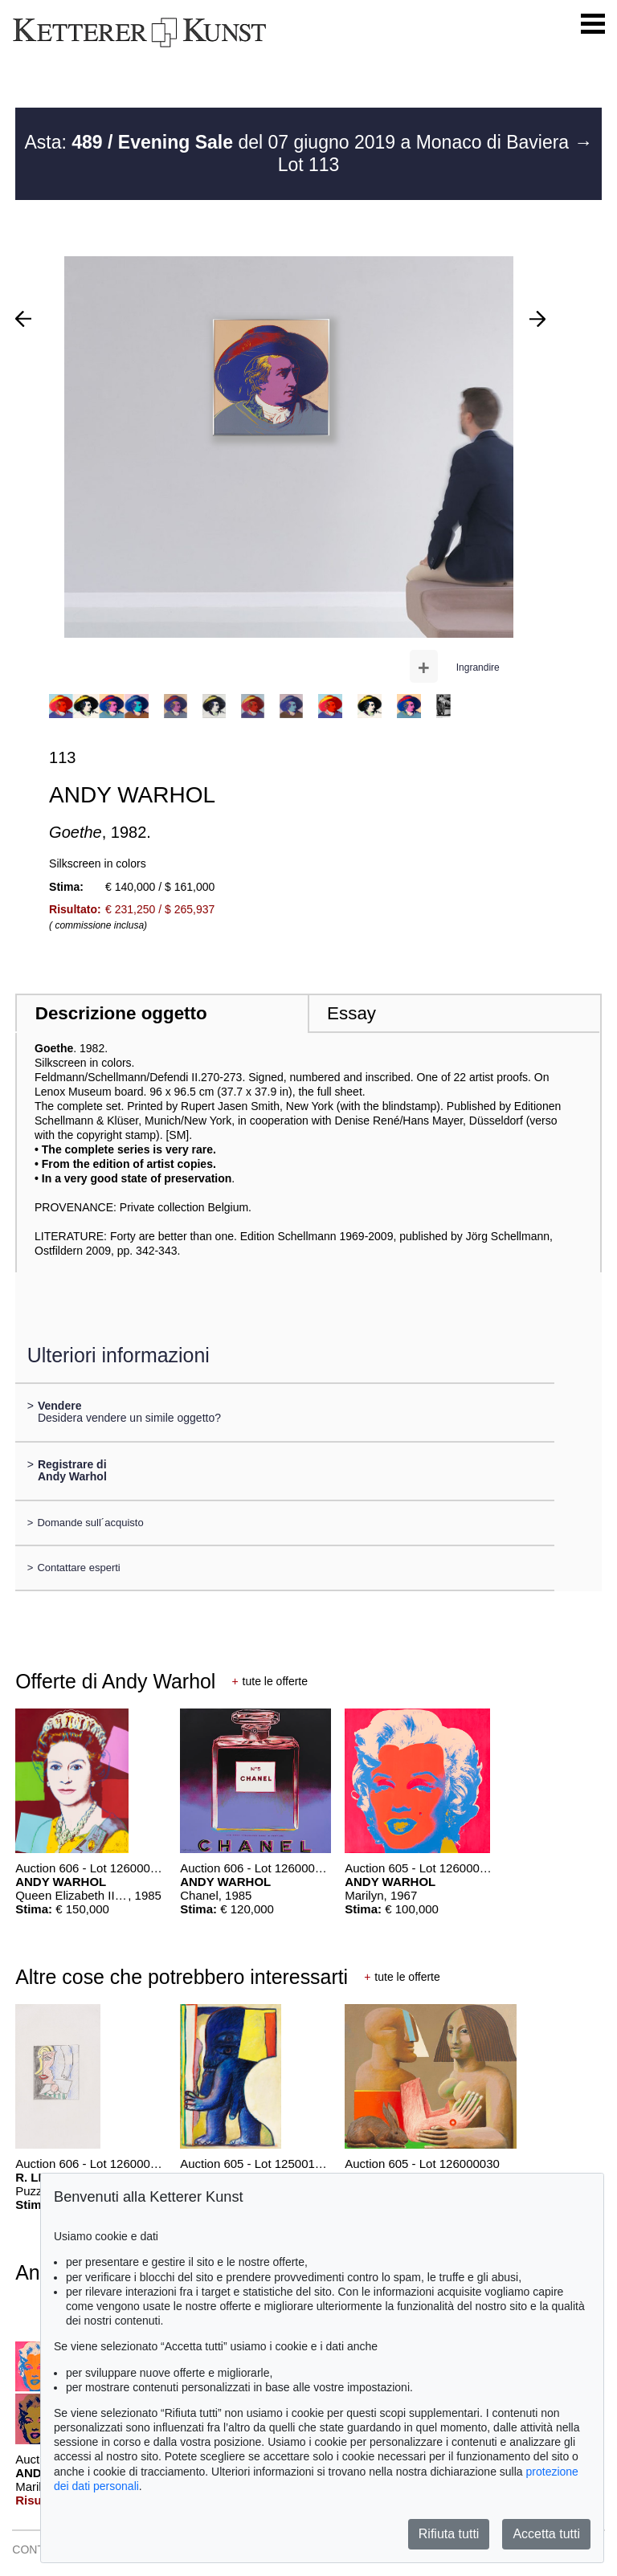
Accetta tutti (546, 2534)
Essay (351, 1013)
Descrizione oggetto (121, 1013)
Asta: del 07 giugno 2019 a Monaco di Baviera (299, 142)
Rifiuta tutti (449, 2534)
